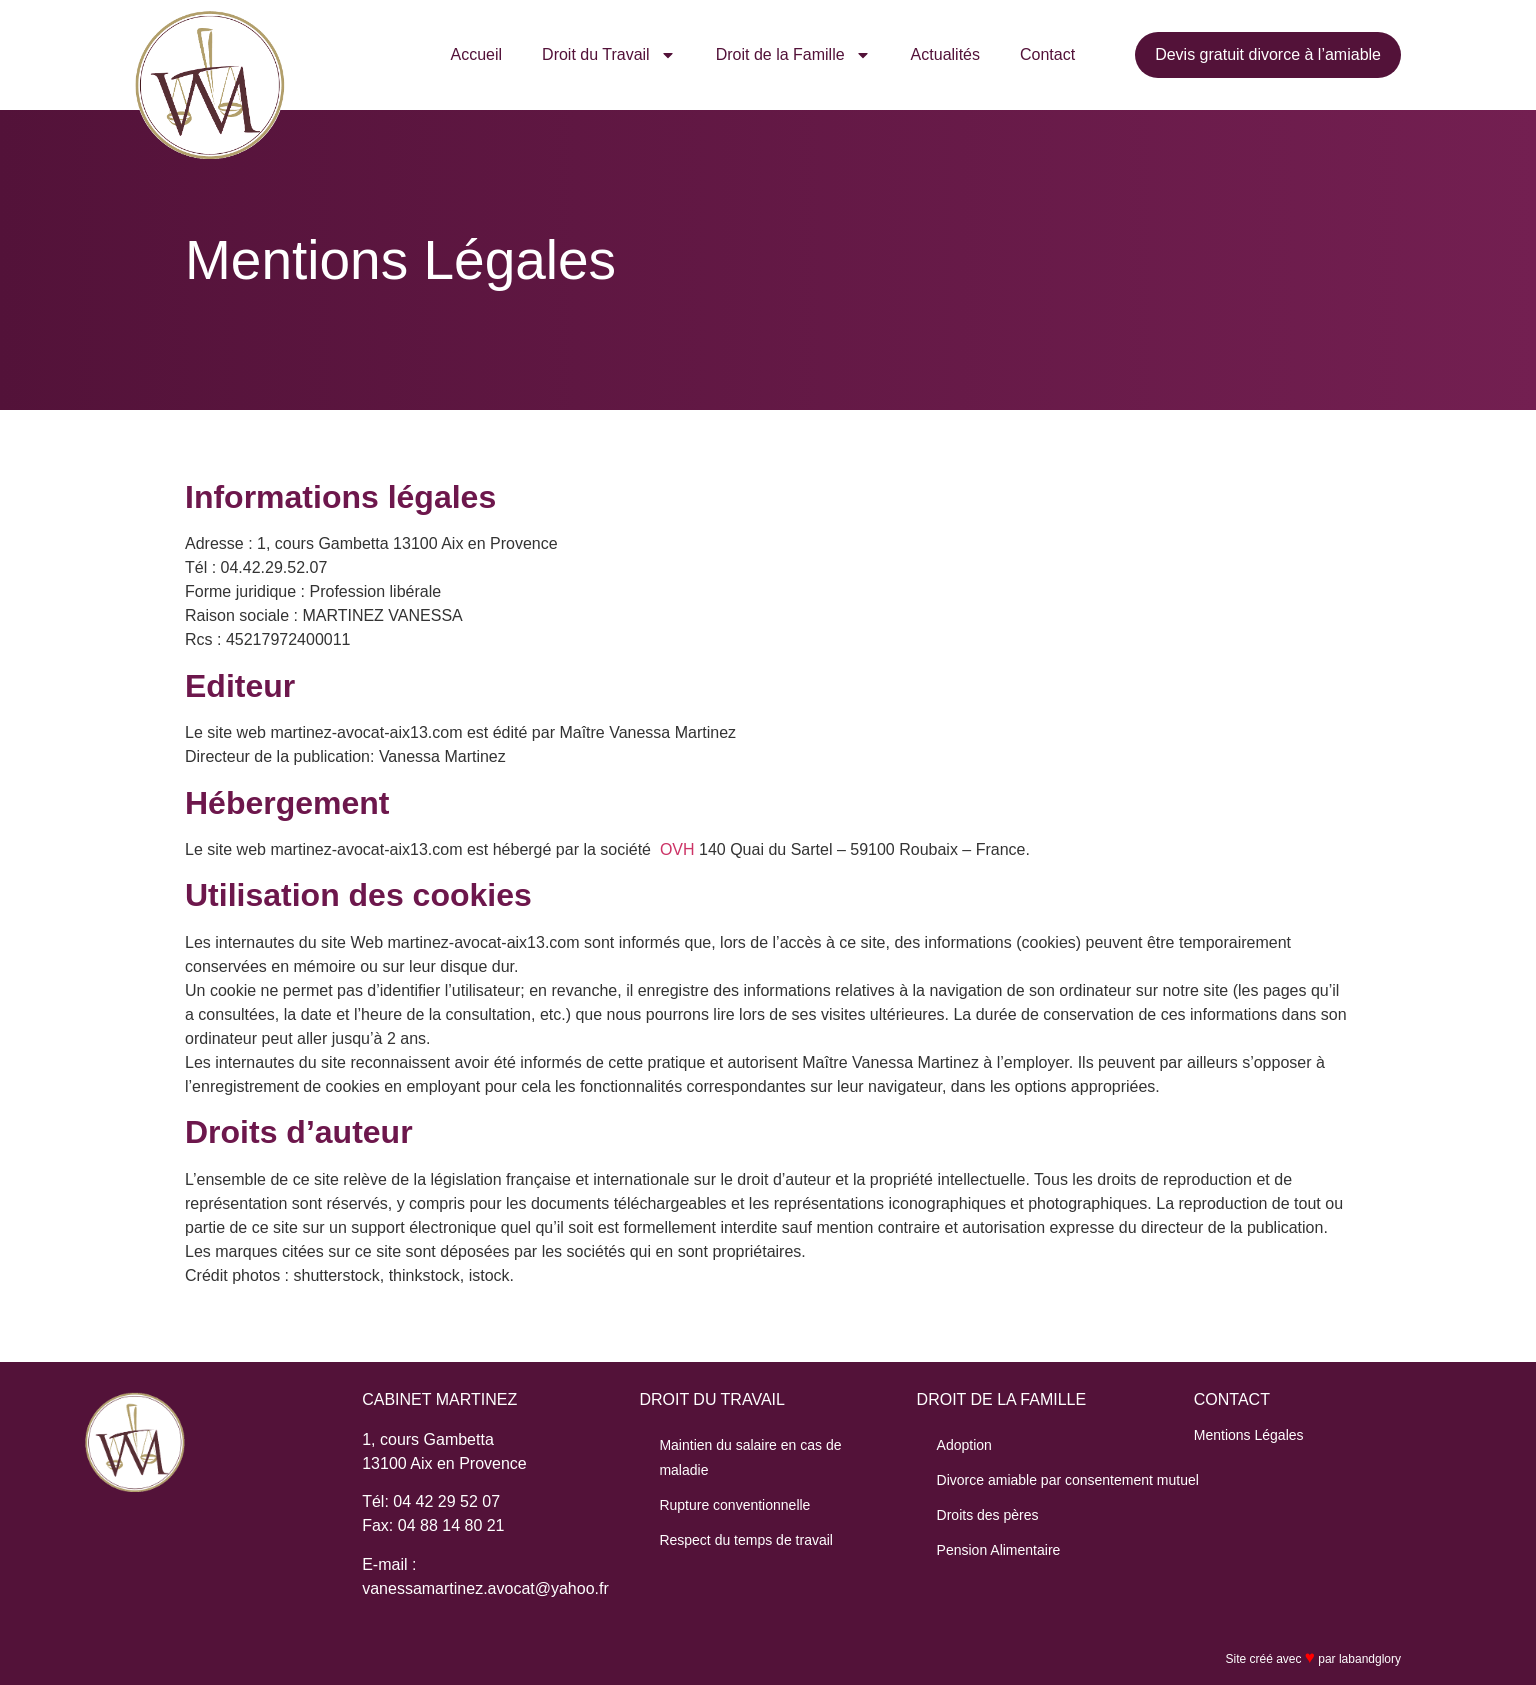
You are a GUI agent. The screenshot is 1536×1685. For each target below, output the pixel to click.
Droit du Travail (609, 55)
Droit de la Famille (793, 55)
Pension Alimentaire (999, 1550)
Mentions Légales (1249, 1435)
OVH (677, 849)
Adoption (964, 1445)
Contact (1047, 54)
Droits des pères (988, 1515)
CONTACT (1232, 1399)
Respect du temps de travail (746, 1540)
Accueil (477, 54)
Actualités (945, 54)
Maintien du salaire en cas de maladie (750, 1457)
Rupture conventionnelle (734, 1505)
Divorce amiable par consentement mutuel (1068, 1480)
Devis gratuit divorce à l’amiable (1268, 54)
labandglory (1370, 1659)
